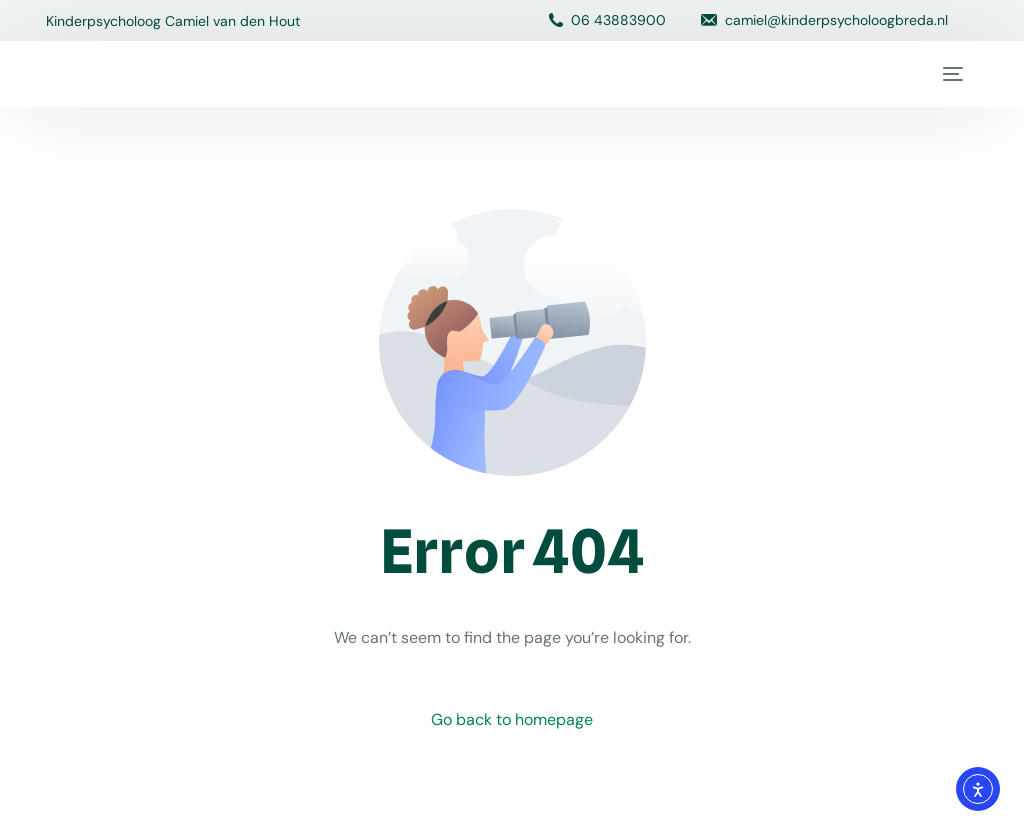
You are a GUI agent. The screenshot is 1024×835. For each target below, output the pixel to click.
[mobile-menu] (950, 74)
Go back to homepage (512, 719)
